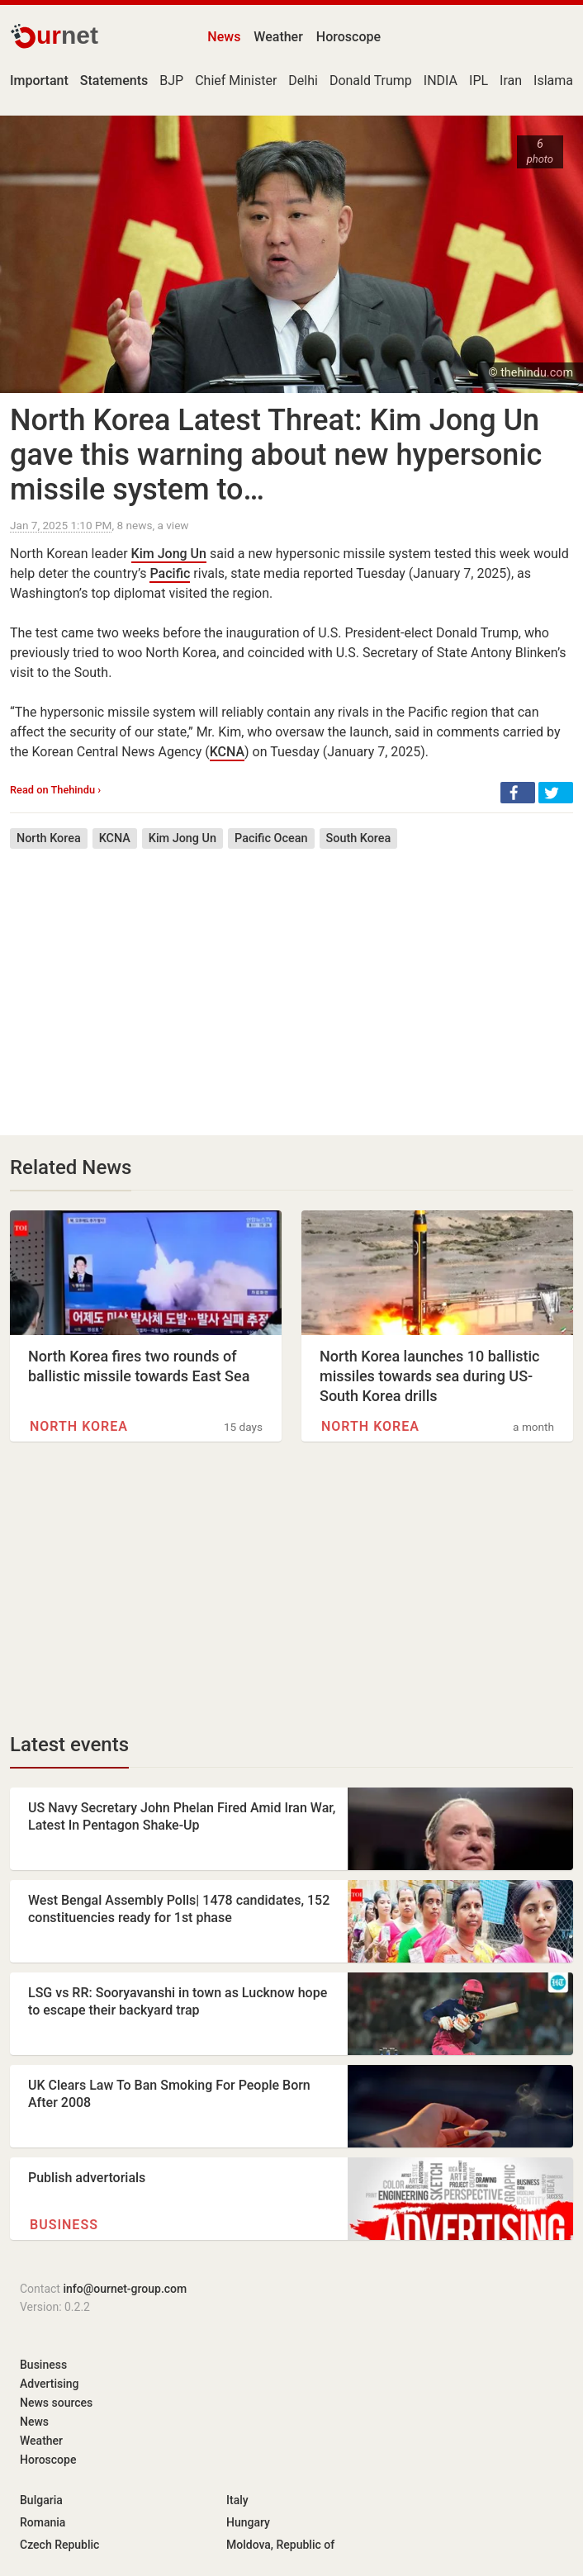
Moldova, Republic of (280, 2544)
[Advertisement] (291, 980)
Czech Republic (59, 2544)
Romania (42, 2522)
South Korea (358, 838)
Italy (237, 2500)
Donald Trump (370, 80)
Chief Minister (236, 80)
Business (64, 2225)
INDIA (440, 80)
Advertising (49, 2383)
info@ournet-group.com (125, 2288)
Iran (511, 80)
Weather (278, 37)
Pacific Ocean (271, 838)
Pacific (169, 573)
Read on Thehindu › (55, 790)
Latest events (69, 1744)
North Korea (49, 838)
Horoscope (348, 37)
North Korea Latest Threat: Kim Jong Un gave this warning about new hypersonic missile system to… (276, 455)
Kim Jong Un (168, 553)
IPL (478, 80)
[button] (517, 792)
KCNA (227, 752)
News (223, 37)
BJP (171, 80)
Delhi (303, 80)
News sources (56, 2402)
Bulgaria (41, 2500)
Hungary (248, 2522)
